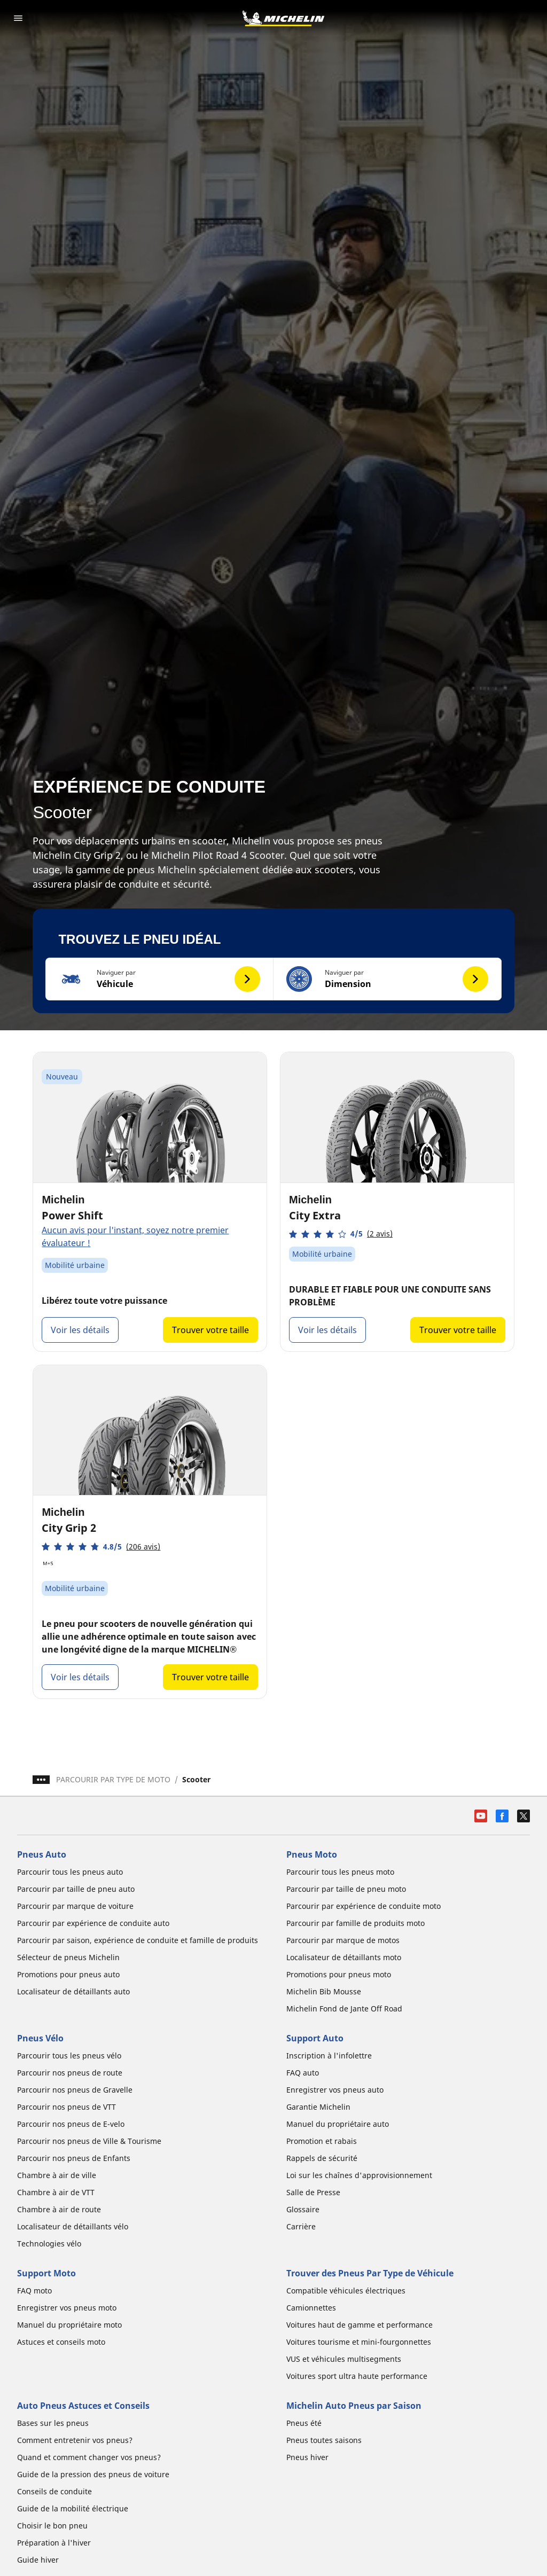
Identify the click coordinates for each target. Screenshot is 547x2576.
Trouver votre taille (210, 1330)
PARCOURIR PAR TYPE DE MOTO (113, 1779)
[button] (159, 979)
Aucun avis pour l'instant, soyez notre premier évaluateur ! (135, 1236)
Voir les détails (80, 1330)
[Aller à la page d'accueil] (283, 18)
